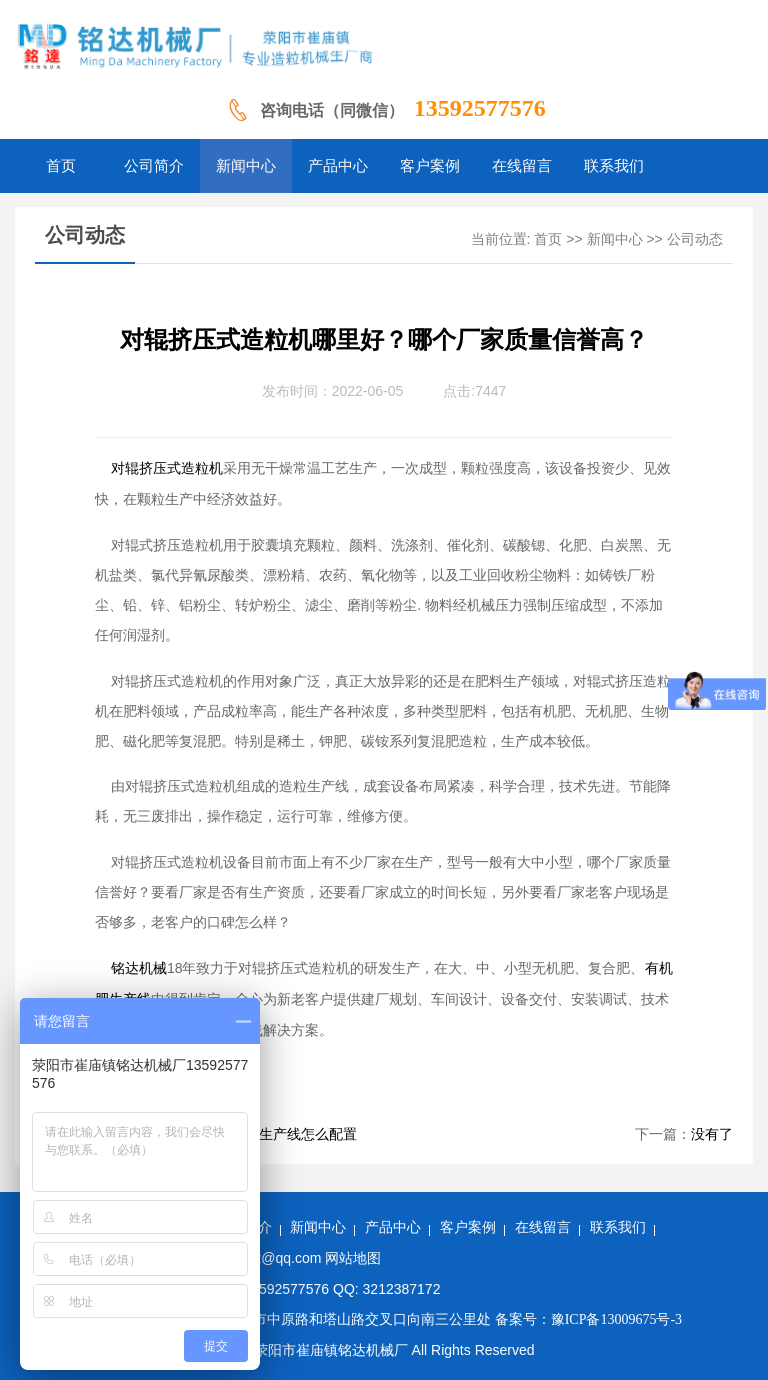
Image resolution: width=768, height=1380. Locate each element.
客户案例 (468, 1227)
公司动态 (695, 239)
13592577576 (480, 108)
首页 (548, 239)
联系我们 (618, 1227)
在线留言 (543, 1227)
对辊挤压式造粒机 (167, 468)
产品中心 (393, 1227)
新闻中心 (615, 239)
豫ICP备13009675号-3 (616, 1319)
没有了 (712, 1134)
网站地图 (353, 1258)
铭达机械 (139, 968)
